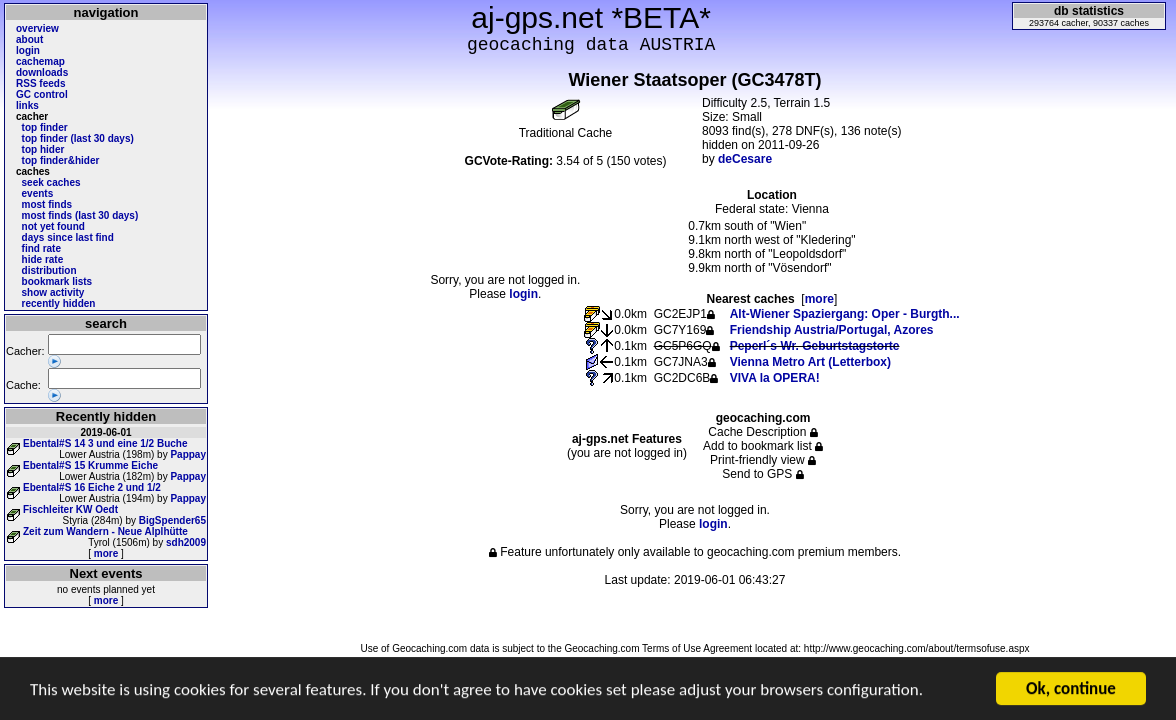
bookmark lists (57, 281)
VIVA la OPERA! (775, 378)
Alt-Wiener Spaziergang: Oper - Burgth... (845, 314)
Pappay (188, 454)
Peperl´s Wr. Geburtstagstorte (815, 346)
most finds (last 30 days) (80, 215)
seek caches (51, 182)
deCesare (745, 159)
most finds (47, 204)
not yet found (53, 226)
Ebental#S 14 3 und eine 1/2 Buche (105, 443)
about (29, 39)
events (38, 193)
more (106, 553)
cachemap (40, 61)
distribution (49, 270)
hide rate (43, 259)
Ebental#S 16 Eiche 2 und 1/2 (92, 487)
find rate (41, 248)
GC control (42, 94)
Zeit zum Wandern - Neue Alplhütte (105, 531)
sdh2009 (186, 542)
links (27, 105)
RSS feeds (40, 83)
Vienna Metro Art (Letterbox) (810, 362)
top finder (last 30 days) (78, 138)
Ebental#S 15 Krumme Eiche (90, 465)
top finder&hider (61, 160)
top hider (43, 149)
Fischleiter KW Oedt (70, 509)
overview (37, 28)
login (28, 50)
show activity (53, 292)
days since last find (68, 237)
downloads (42, 72)
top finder (45, 127)
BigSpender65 (172, 520)
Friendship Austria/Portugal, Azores (832, 330)
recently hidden (59, 303)
